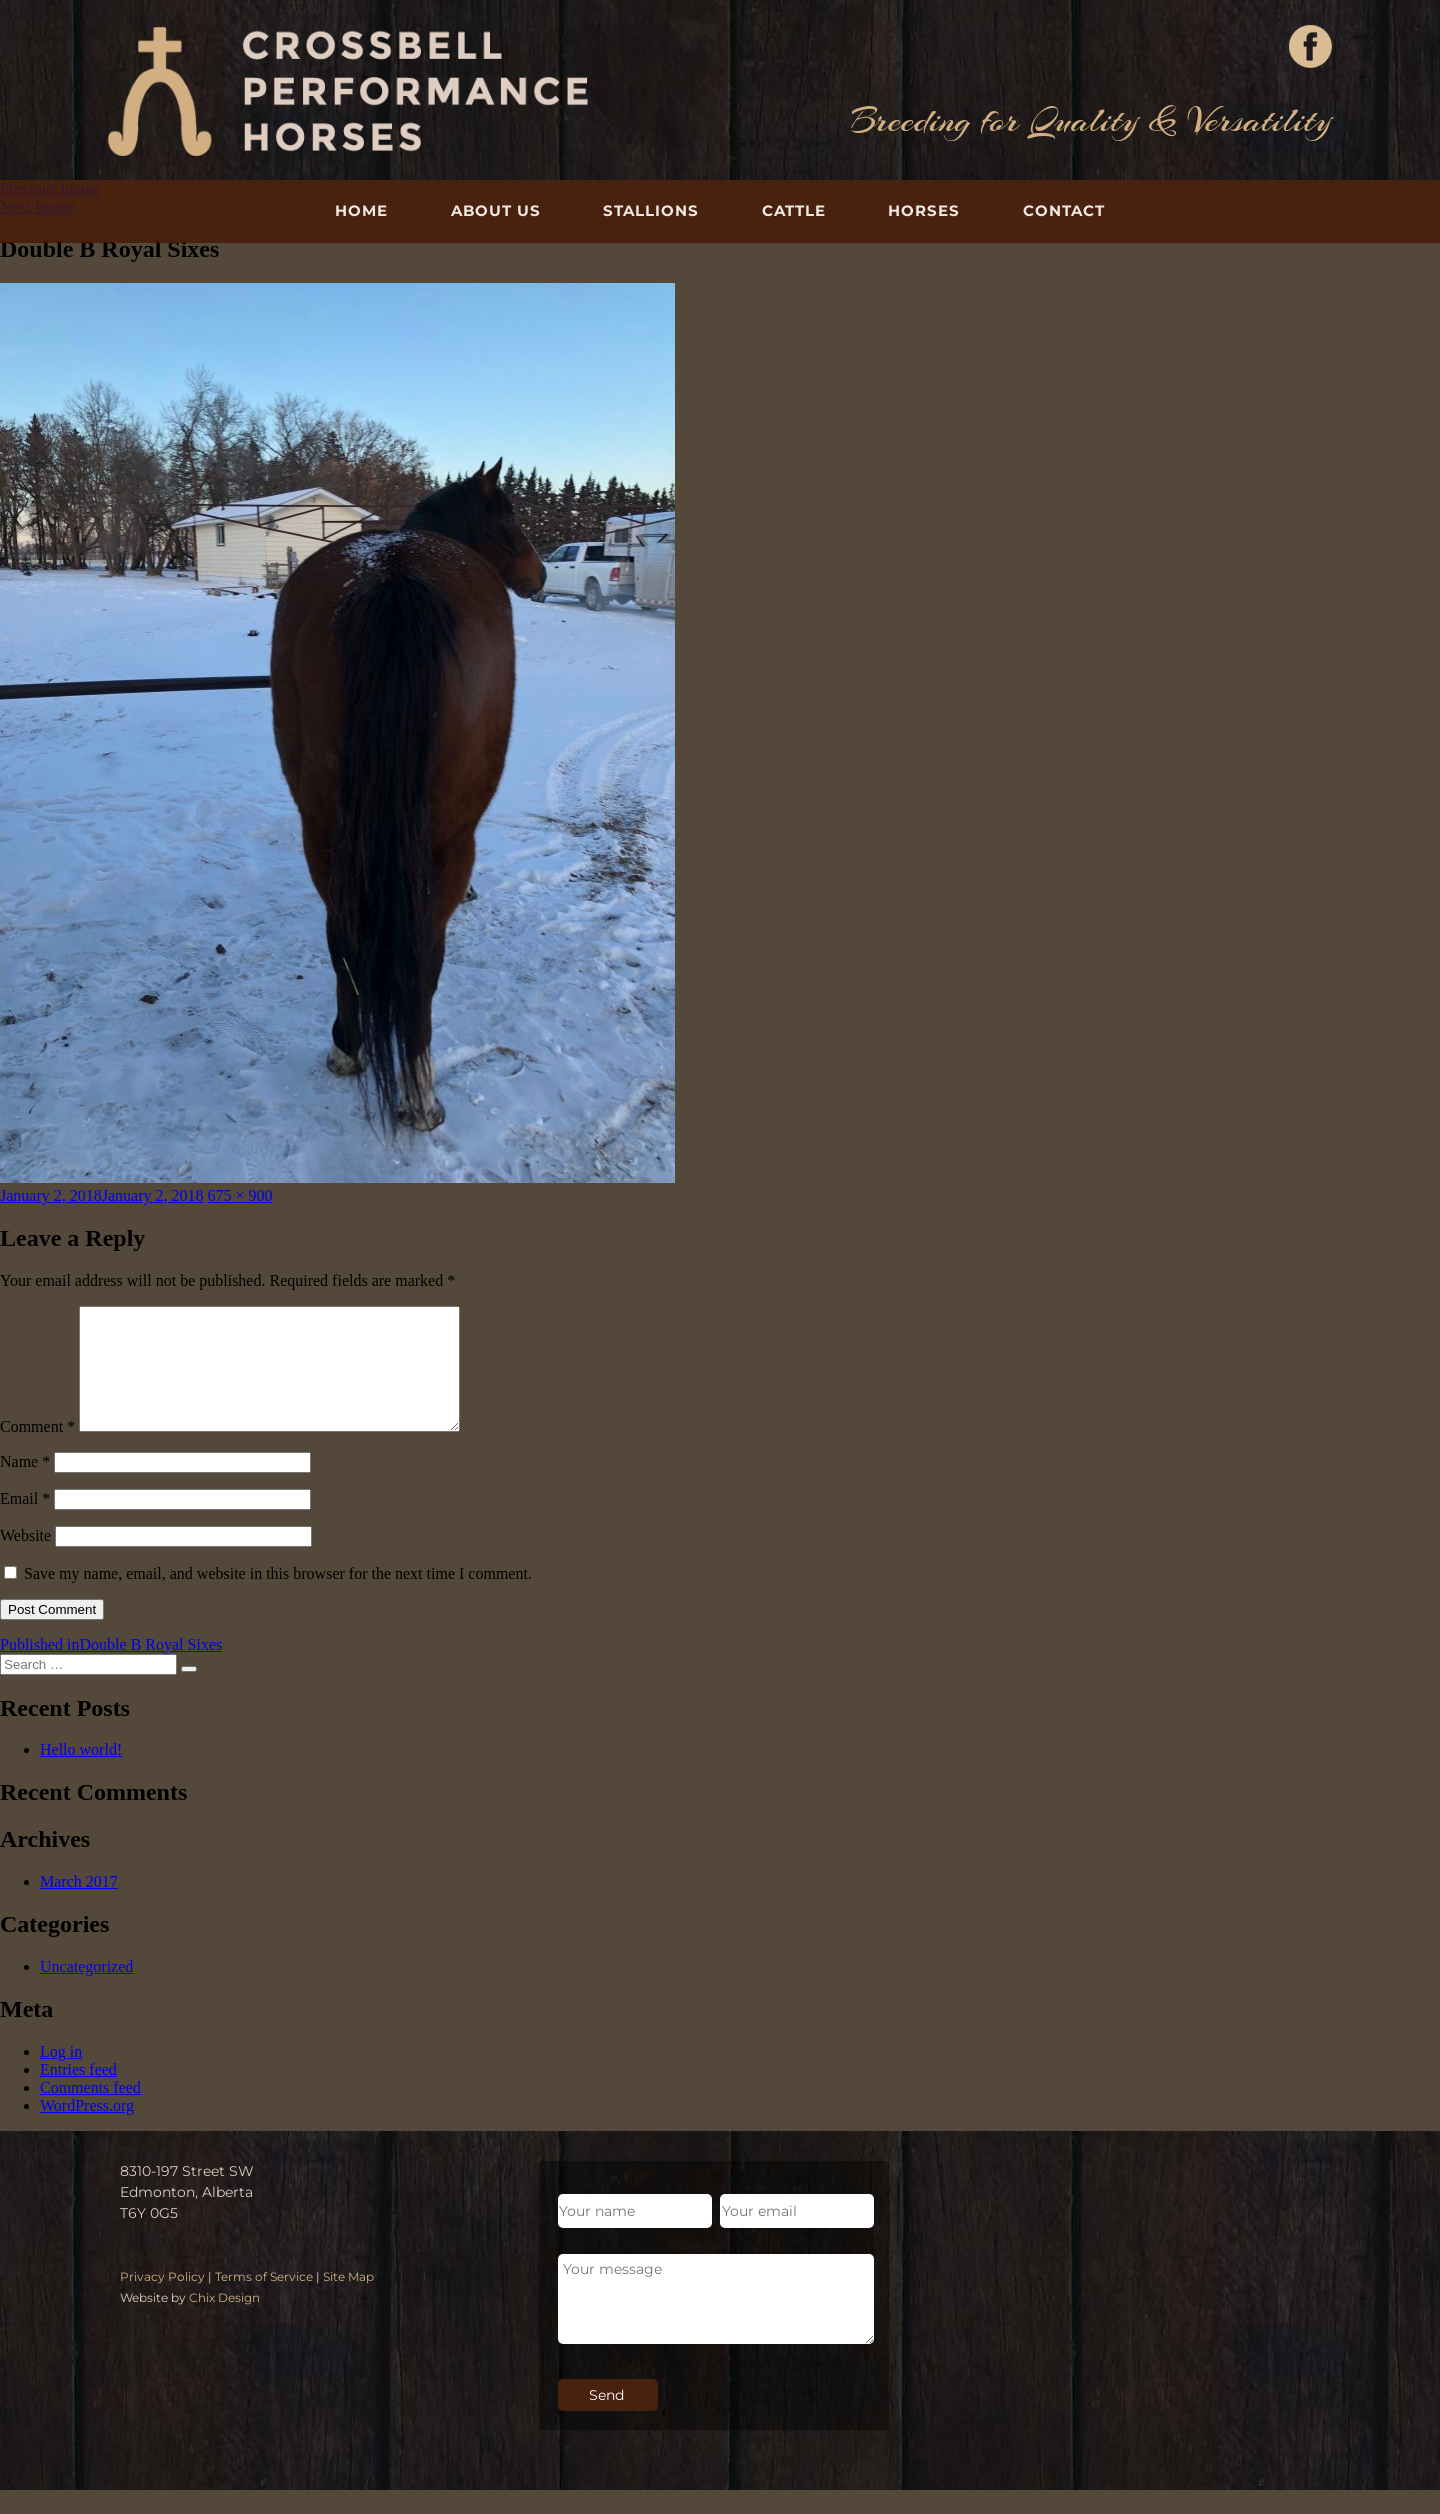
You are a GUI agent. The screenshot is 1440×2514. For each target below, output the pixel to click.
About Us (496, 210)
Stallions (651, 210)
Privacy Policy (162, 2300)
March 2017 (79, 1905)
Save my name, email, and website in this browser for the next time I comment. (278, 1597)
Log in (61, 2075)
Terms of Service (264, 2300)
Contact (1064, 210)
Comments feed (90, 2111)
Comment (37, 1450)
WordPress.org (87, 2129)
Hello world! (81, 1773)
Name (25, 1485)
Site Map (348, 2300)
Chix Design (224, 2321)
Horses (924, 210)
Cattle (794, 210)
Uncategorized (86, 1990)
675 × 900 (240, 1195)
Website (25, 1559)
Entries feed (78, 2093)
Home (361, 210)
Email (25, 1522)
